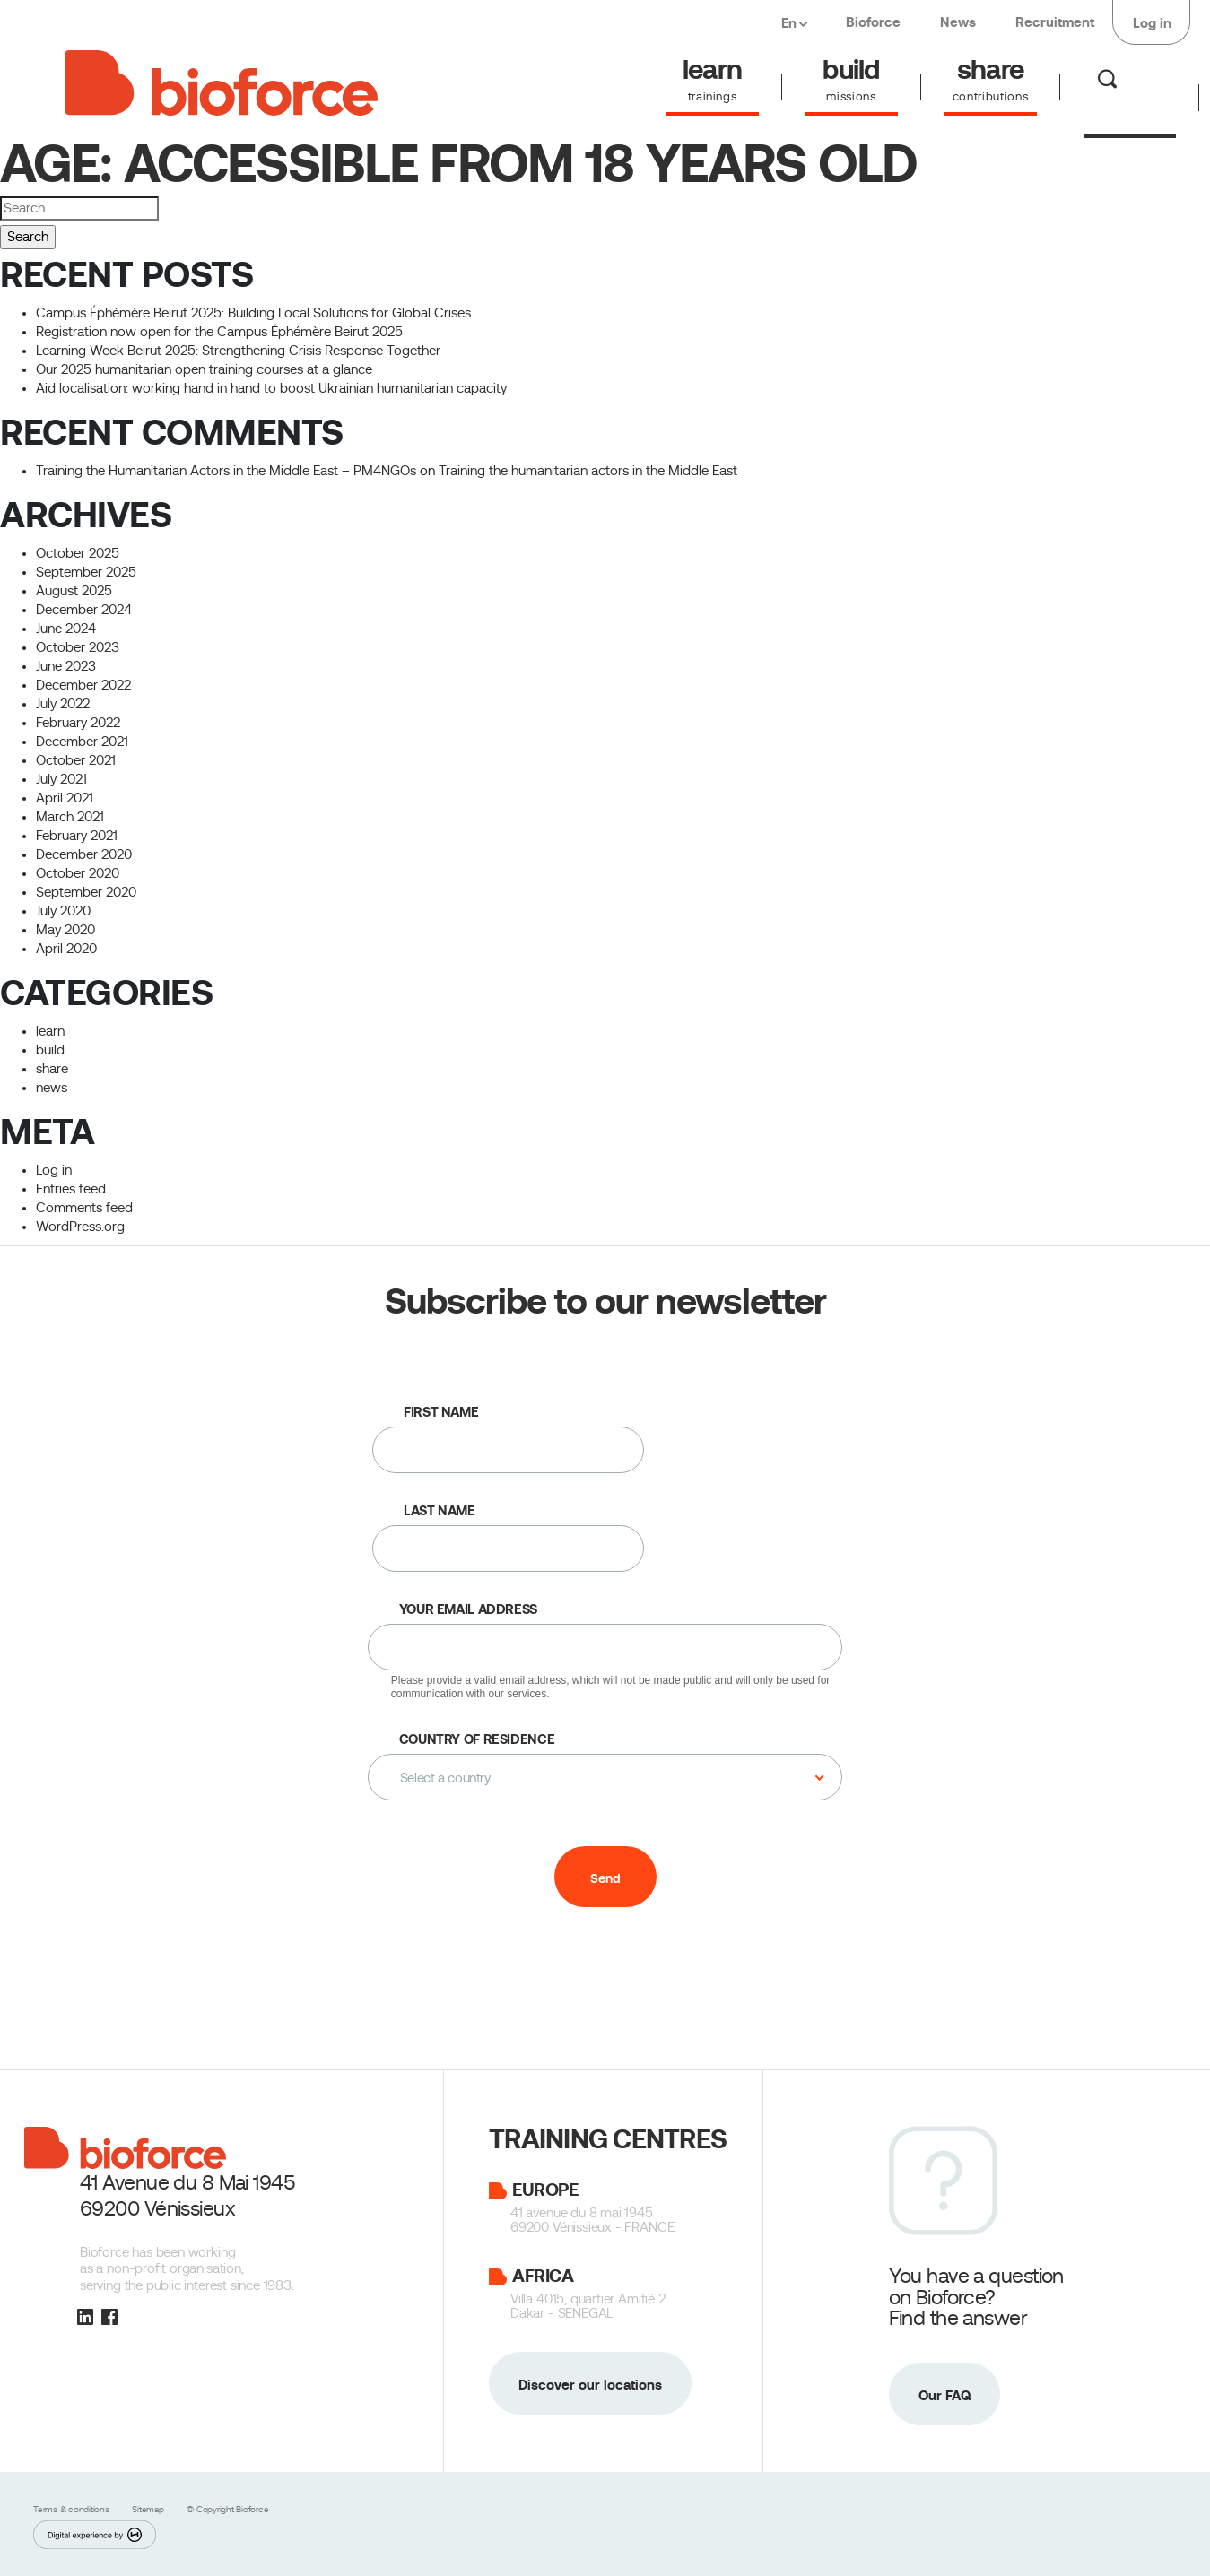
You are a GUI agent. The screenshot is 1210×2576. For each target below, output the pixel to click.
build (50, 1050)
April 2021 (64, 798)
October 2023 (77, 647)
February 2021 (77, 835)
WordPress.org (80, 1226)
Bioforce (873, 22)
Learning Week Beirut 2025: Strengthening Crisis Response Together (238, 350)
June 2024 (66, 628)
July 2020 (63, 911)
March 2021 (70, 817)
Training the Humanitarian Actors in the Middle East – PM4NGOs (226, 471)
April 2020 (66, 948)
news (51, 1087)
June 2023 (66, 666)
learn (50, 1031)
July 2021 (61, 779)
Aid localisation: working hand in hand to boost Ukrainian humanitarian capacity (275, 388)
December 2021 (82, 741)
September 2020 (86, 892)
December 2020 (84, 854)
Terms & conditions (72, 2509)
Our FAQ (944, 2395)
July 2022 (63, 704)
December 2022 (83, 685)
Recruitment (1054, 22)
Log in (1152, 22)
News (958, 22)
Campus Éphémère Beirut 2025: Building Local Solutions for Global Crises (253, 313)
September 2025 (86, 572)
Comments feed (84, 1208)
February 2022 (78, 723)
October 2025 (77, 553)
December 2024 (84, 610)
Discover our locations (590, 2384)
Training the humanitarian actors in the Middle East (588, 471)
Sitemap (149, 2509)
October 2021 (76, 760)
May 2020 (65, 930)
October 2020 (77, 873)
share (52, 1069)
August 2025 (74, 591)
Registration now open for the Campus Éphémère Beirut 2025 (219, 332)
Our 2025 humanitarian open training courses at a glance (204, 369)
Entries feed (71, 1189)
